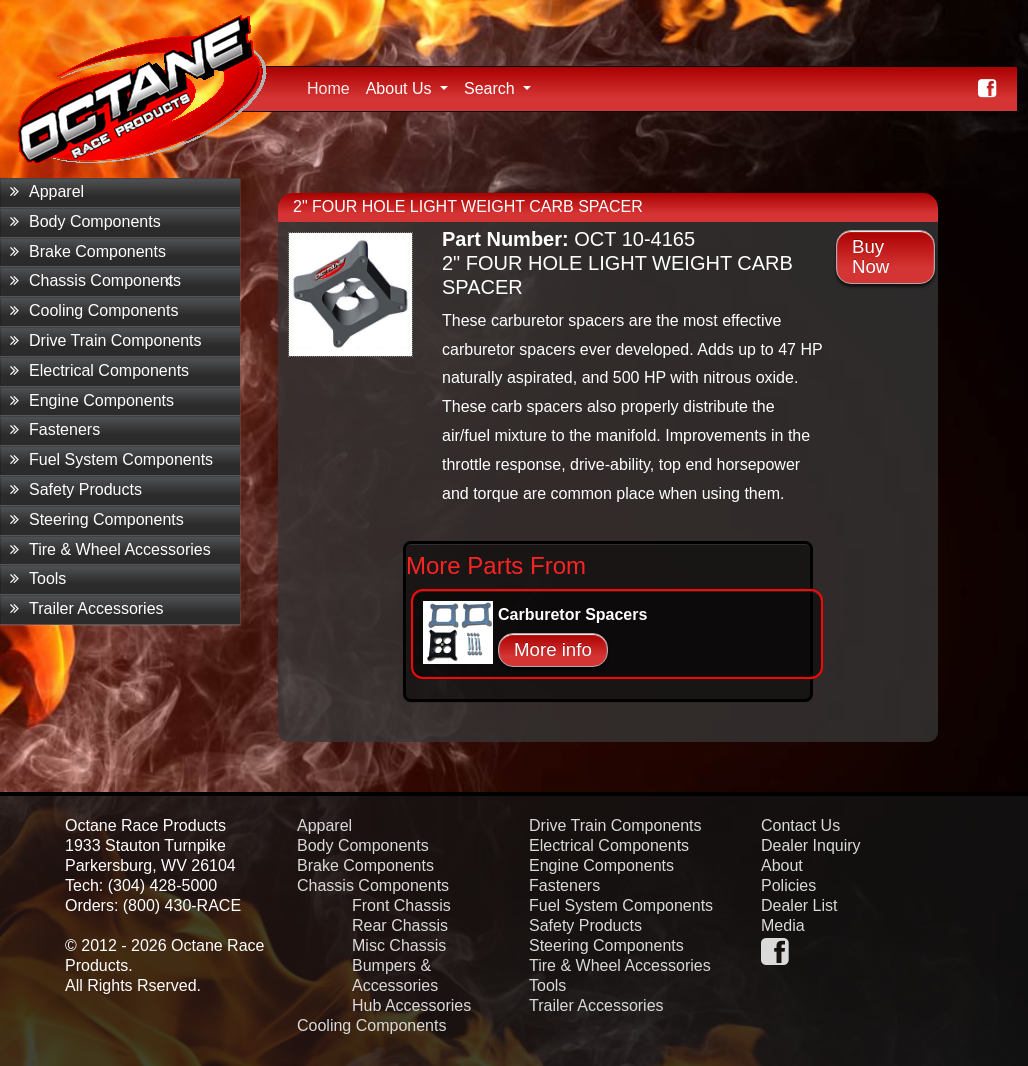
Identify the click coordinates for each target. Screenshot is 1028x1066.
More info (553, 649)
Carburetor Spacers (572, 614)
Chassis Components (95, 280)
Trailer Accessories (87, 608)
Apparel (47, 191)
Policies (788, 885)
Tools (38, 578)
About (782, 865)
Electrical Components (99, 370)
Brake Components (88, 251)
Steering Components (97, 519)
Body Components (85, 221)
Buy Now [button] (870, 256)
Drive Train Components (106, 340)
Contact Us (800, 825)
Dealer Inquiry (811, 845)
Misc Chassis (399, 945)
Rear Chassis (400, 925)
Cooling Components (94, 310)
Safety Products (76, 489)
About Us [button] (401, 88)
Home (332, 86)
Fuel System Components (111, 459)
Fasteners (55, 429)
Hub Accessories (411, 1005)
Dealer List (799, 905)
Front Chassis (401, 905)
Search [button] (491, 88)
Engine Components (92, 400)
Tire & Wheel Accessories (110, 549)
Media (783, 925)
